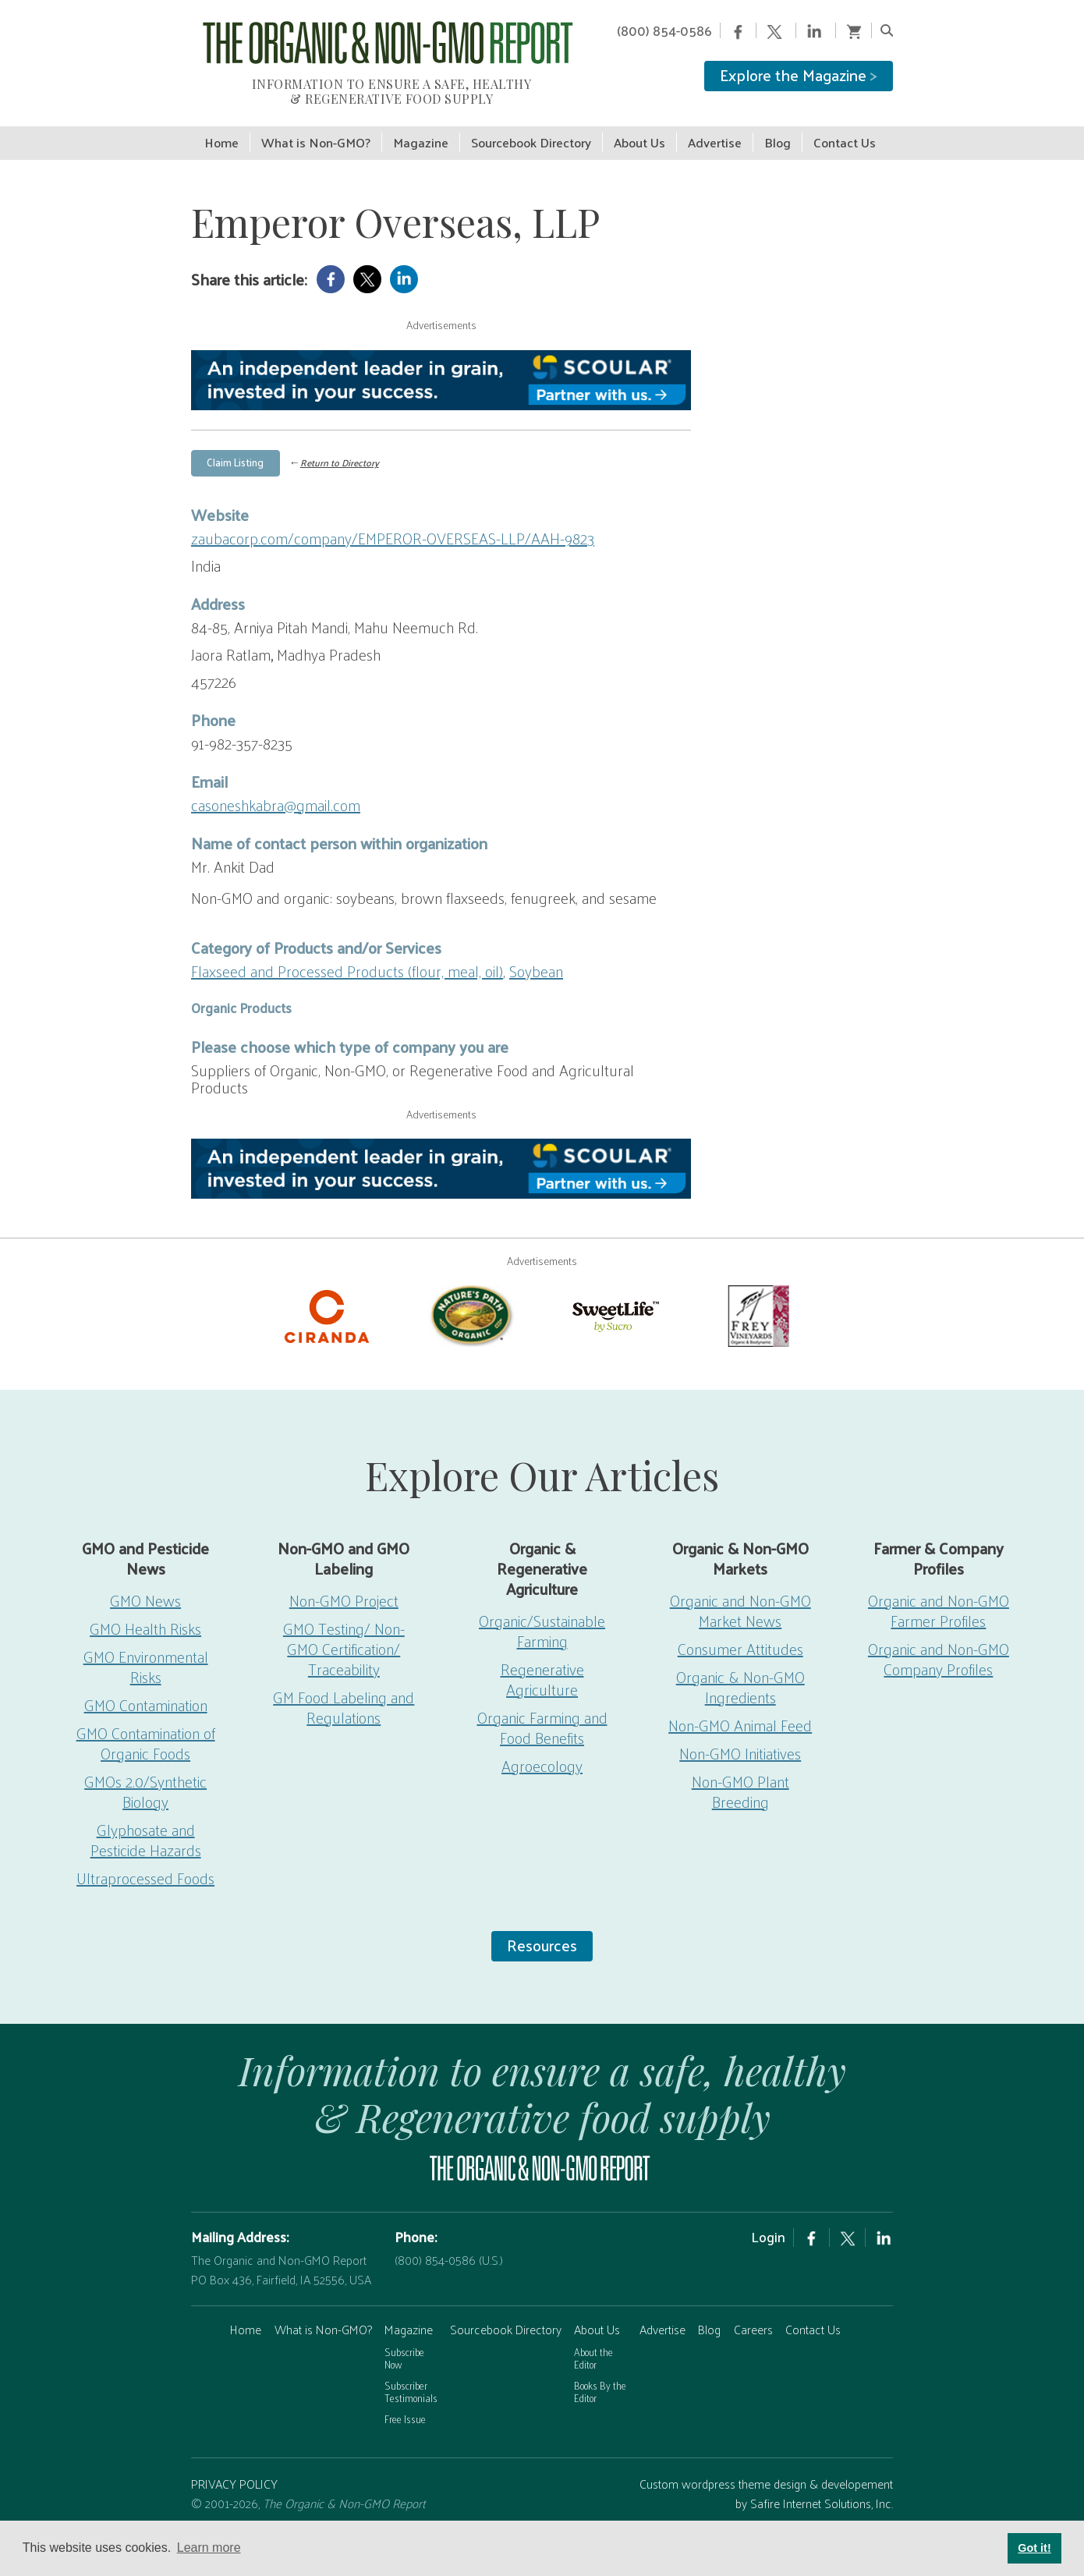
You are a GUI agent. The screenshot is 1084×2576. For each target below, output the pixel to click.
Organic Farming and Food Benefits (542, 1712)
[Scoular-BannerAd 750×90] (441, 365)
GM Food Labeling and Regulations (343, 1692)
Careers (753, 2313)
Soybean (536, 955)
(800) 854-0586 (664, 30)
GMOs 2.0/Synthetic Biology (145, 1776)
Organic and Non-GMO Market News (740, 1595)
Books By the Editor (600, 2376)
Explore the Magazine (798, 75)
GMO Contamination (145, 1690)
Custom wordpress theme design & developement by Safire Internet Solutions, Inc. (766, 2478)
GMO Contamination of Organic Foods (145, 1728)
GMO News (145, 1585)
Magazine (408, 2313)
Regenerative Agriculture (542, 1664)
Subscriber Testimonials (410, 2376)
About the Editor (593, 2342)
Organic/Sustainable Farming (542, 1616)
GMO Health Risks (145, 1614)
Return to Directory (339, 447)
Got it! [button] (1034, 2548)
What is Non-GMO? (323, 2313)
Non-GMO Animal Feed (740, 1710)
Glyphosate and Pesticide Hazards (145, 1825)
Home (245, 2313)
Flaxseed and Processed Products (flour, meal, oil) (347, 955)
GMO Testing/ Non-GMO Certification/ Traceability (344, 1634)
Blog (709, 2313)
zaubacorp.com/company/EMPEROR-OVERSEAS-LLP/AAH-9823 (392, 522)
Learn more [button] (209, 2547)
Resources (542, 1930)
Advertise (662, 2313)
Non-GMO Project (344, 1585)
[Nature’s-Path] (470, 1298)
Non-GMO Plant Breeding (740, 1776)
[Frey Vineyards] (757, 1298)
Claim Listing (235, 446)
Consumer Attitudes (740, 1634)
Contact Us (813, 2313)
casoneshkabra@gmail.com (275, 789)
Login (768, 2221)
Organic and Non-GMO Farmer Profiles (938, 1595)
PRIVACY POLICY (234, 2468)
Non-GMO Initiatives (740, 1738)
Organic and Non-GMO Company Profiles (938, 1644)
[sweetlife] (613, 1298)
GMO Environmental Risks (145, 1652)
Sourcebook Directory (505, 2313)
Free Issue (405, 2404)
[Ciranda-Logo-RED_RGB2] (326, 1298)
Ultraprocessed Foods (145, 1863)
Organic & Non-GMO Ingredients (740, 1672)
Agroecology (542, 1751)
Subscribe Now (404, 2342)
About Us (597, 2313)
